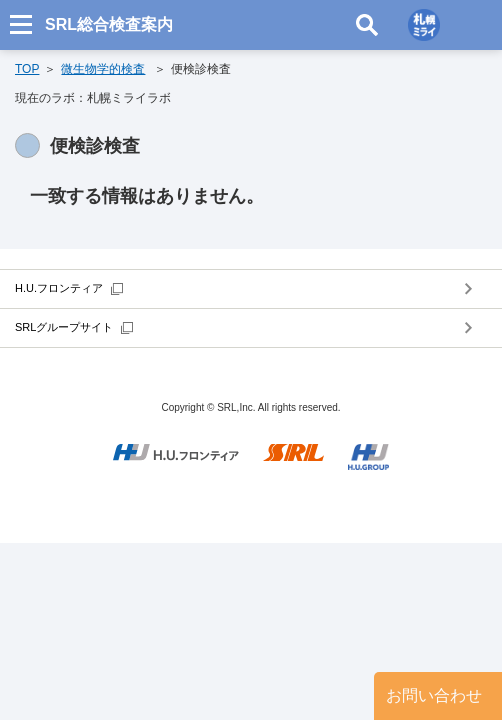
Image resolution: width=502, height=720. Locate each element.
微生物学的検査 (103, 69)
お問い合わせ (434, 695)
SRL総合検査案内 (109, 24)
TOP (27, 69)
